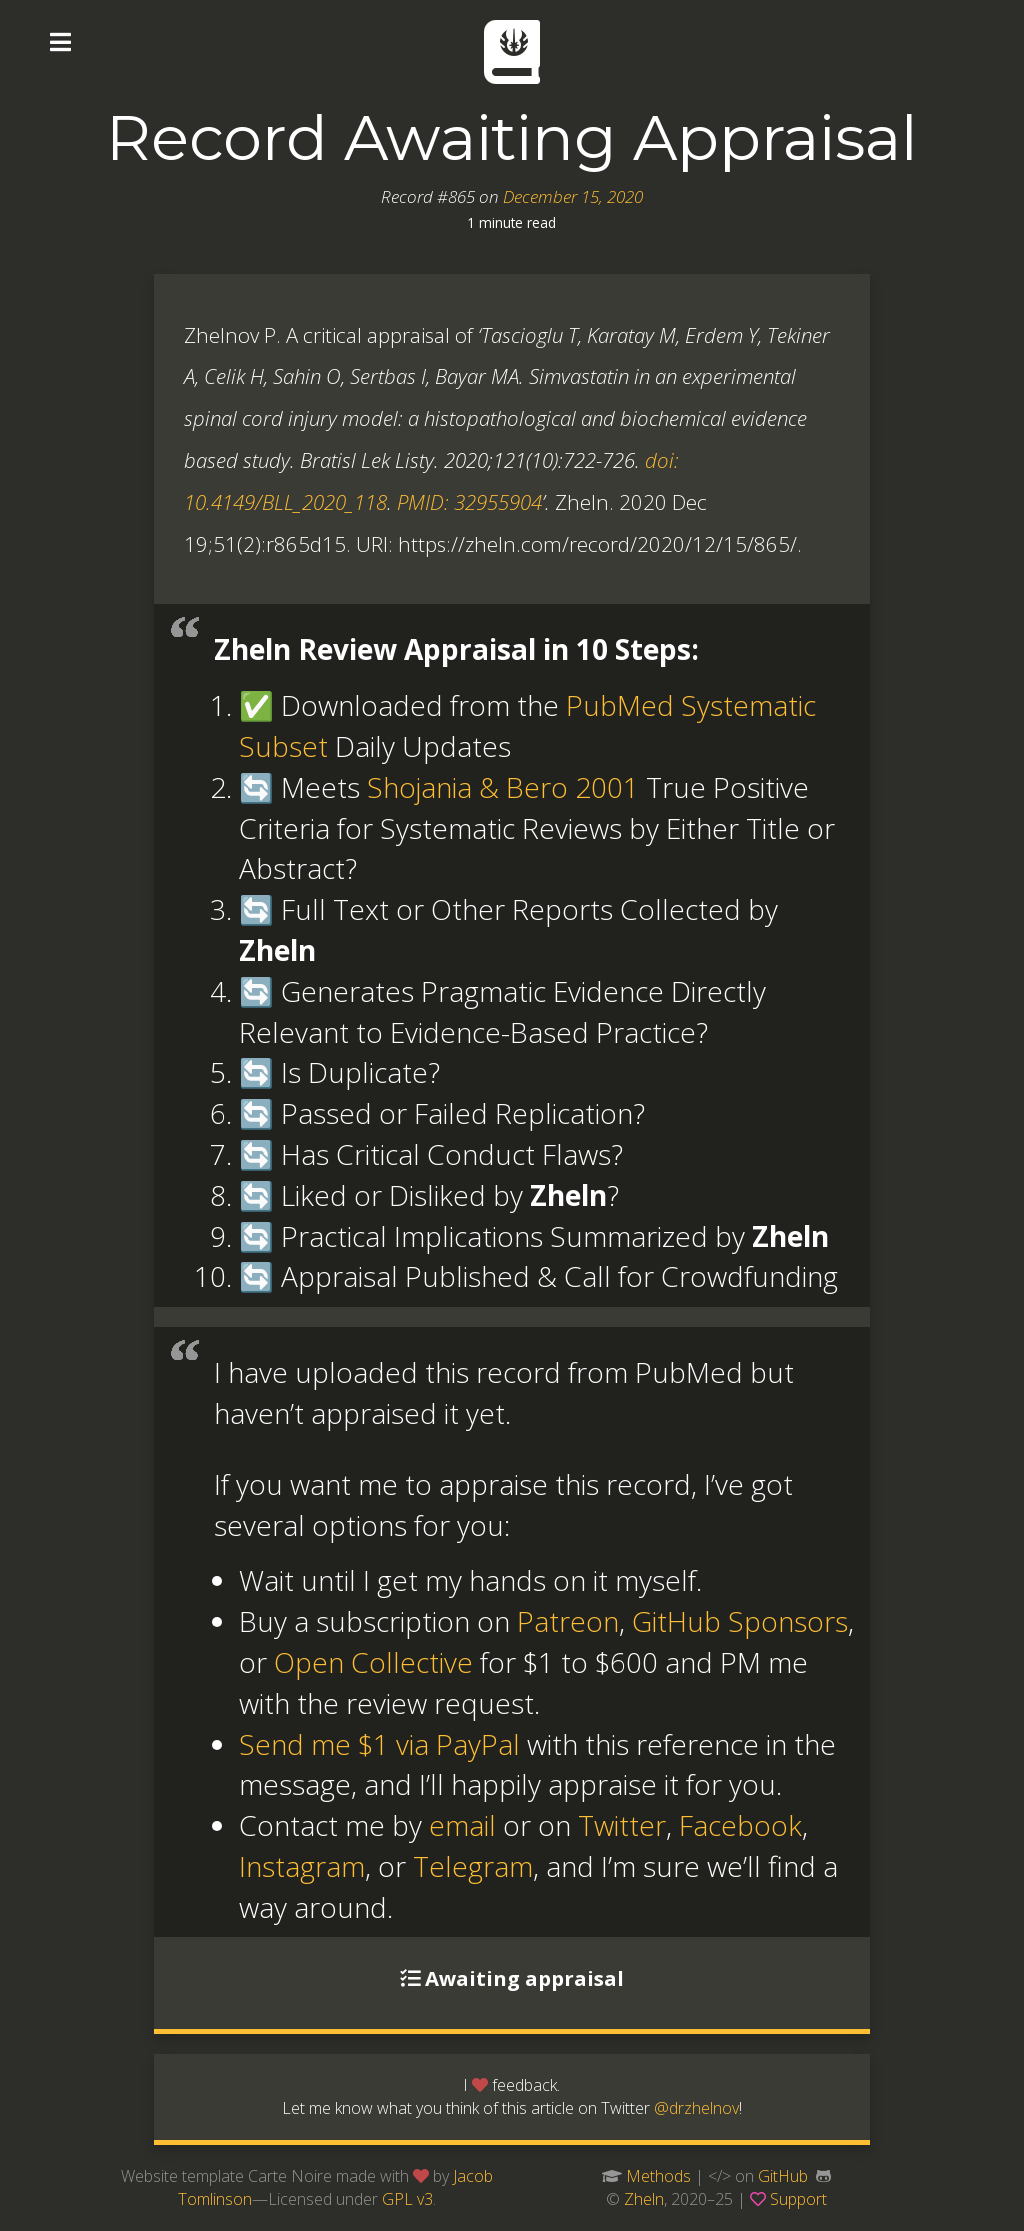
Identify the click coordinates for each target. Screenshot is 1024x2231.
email (462, 1825)
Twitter (622, 1825)
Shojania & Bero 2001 (503, 787)
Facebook (740, 1825)
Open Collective (373, 1662)
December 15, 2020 (573, 196)
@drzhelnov (696, 2108)
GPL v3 (407, 2199)
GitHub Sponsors (740, 1621)
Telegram (473, 1866)
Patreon (568, 1621)
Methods (658, 2176)
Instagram (302, 1866)
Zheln (644, 2199)
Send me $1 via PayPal (379, 1744)
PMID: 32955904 (469, 502)
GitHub (783, 2176)
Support (798, 2199)
